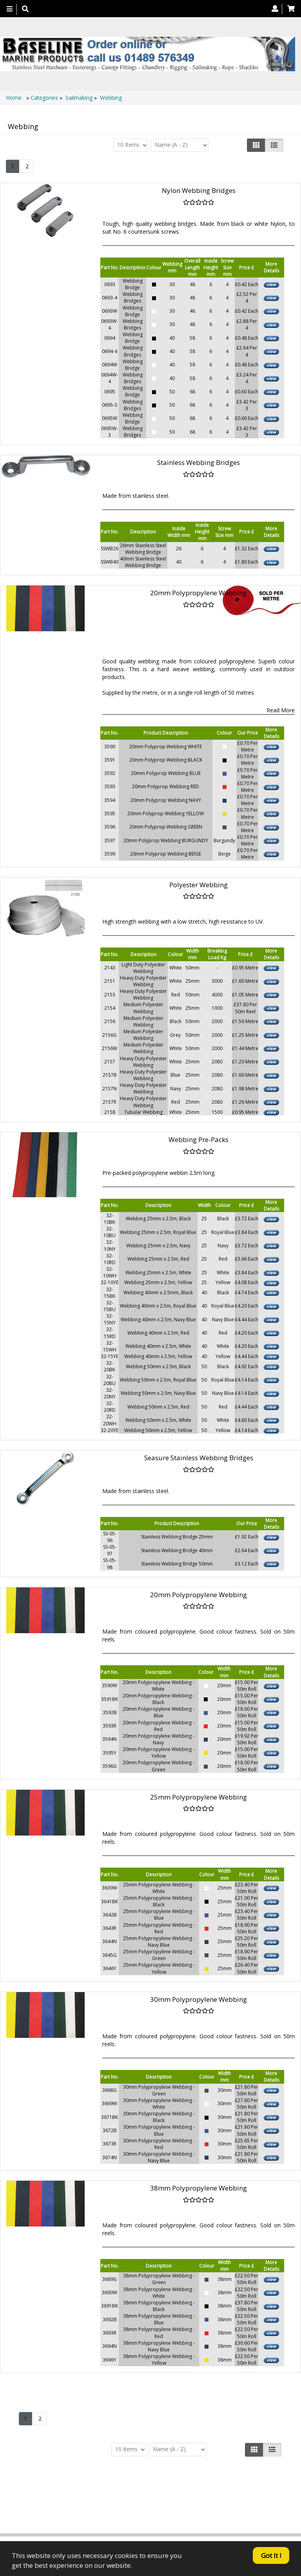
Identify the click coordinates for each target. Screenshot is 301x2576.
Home (14, 97)
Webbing (111, 97)
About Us (163, 2497)
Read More (281, 710)
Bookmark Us (196, 2513)
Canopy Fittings (193, 2505)
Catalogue (160, 2513)
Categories (45, 97)
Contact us (199, 2497)
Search (107, 2505)
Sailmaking (78, 97)
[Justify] (274, 145)
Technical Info (144, 2505)
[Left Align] (256, 145)
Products (129, 2497)
